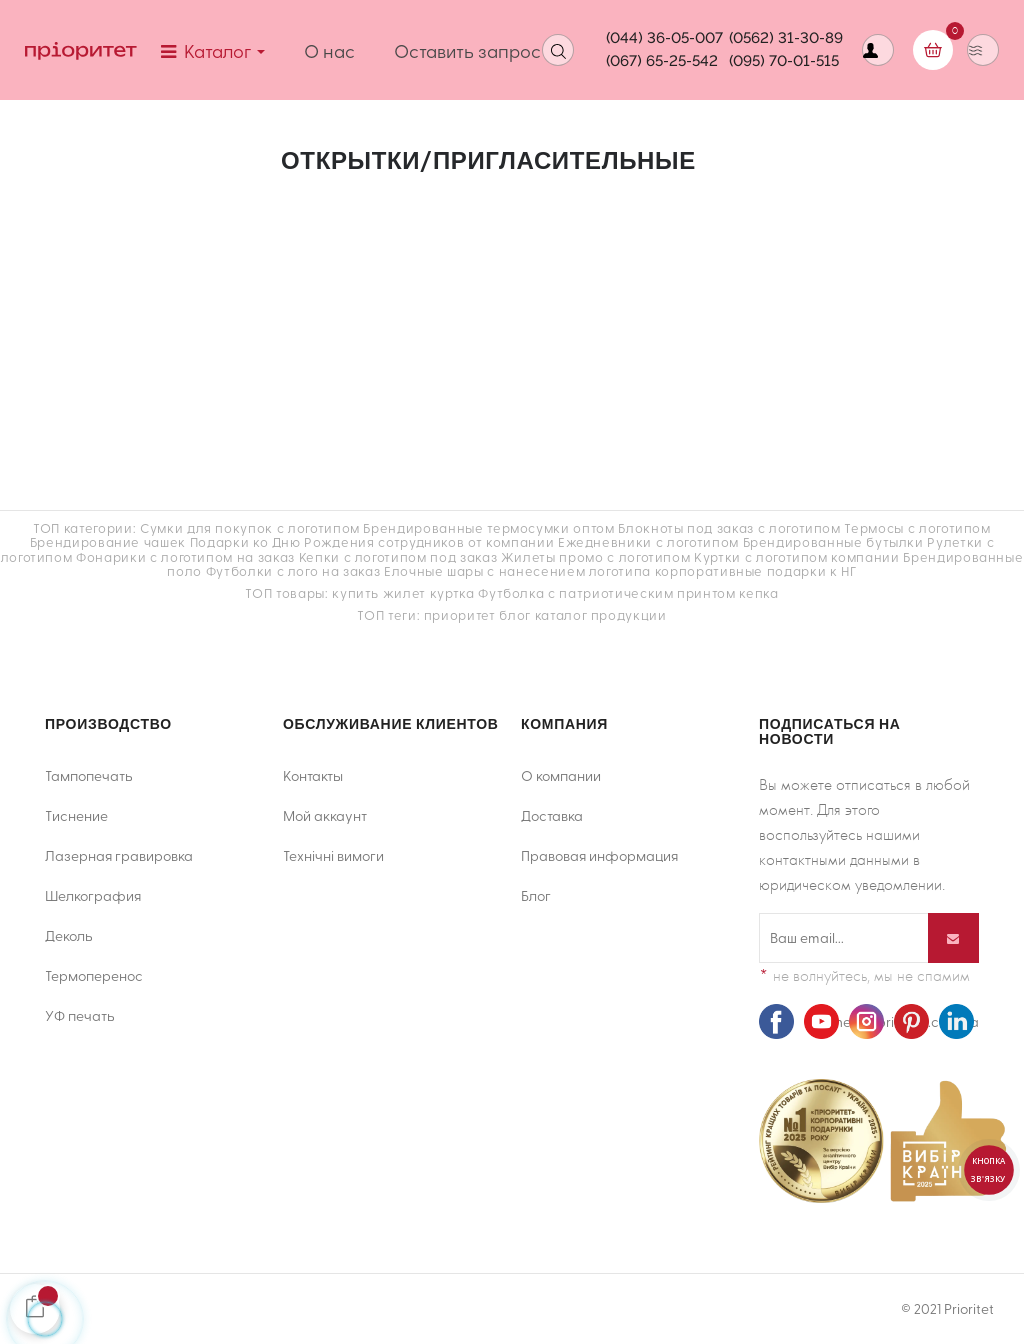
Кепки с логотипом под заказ (398, 556)
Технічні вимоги (333, 855)
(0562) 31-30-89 (786, 38)
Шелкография (93, 895)
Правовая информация (599, 855)
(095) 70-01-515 (784, 61)
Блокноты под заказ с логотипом (729, 527)
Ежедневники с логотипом (648, 541)
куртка (452, 592)
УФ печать (80, 1015)
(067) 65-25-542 (662, 61)
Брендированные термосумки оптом (488, 527)
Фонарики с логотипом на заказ (185, 556)
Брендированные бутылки (833, 541)
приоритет (460, 614)
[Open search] (558, 50)
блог (515, 614)
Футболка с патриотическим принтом (606, 592)
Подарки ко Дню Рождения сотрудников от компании (372, 541)
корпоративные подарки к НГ (756, 570)
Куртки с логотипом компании (797, 556)
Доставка (552, 815)
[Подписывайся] (953, 938)
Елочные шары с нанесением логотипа (517, 570)
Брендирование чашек (108, 541)
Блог (536, 895)
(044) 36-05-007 (664, 38)
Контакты (313, 775)
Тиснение (76, 815)
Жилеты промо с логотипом (596, 556)
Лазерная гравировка (119, 855)
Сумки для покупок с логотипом (250, 527)
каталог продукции (601, 614)
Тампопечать (89, 775)
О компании (561, 775)
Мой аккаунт (325, 815)
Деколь (69, 935)
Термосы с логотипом (917, 527)
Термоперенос (94, 975)
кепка (758, 592)
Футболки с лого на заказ (293, 570)
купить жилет (379, 592)
